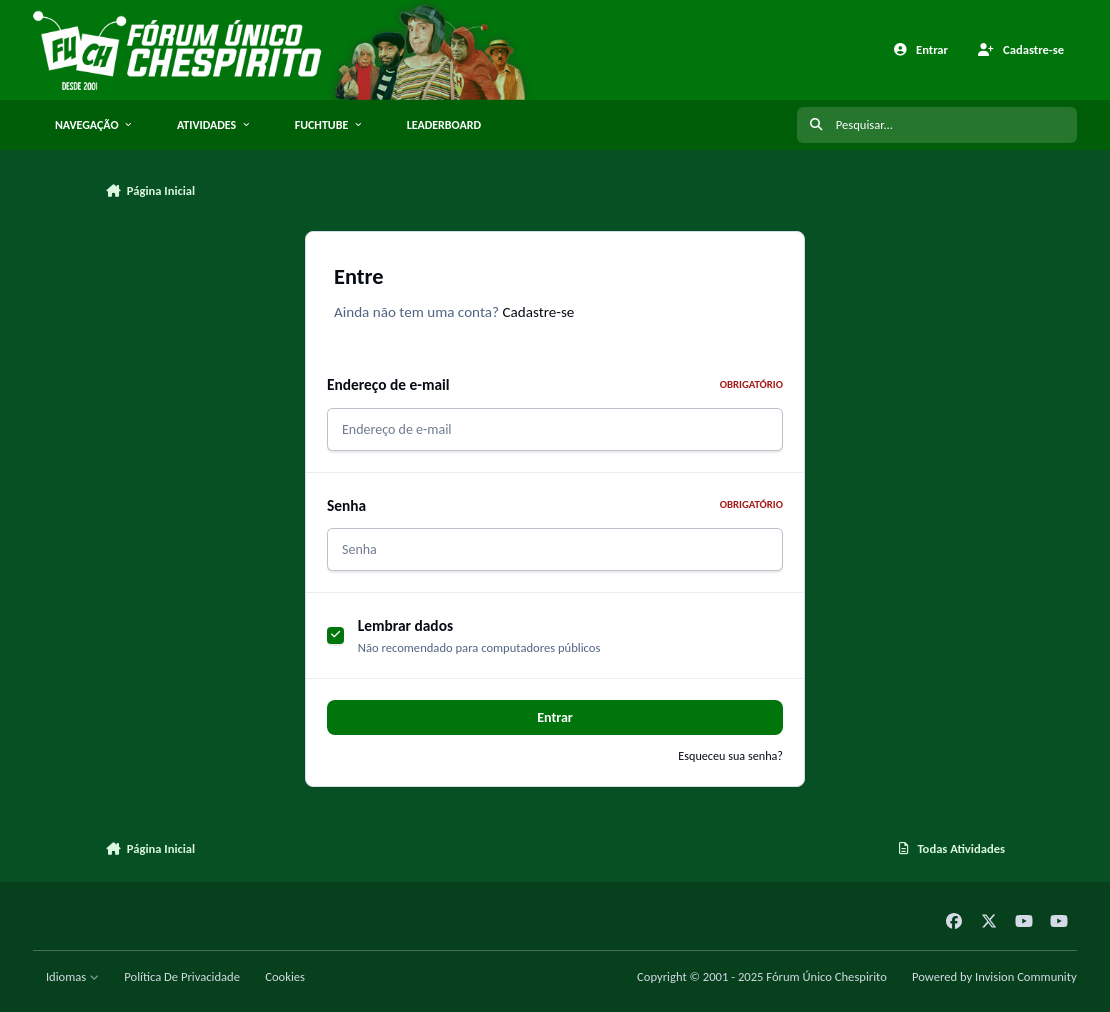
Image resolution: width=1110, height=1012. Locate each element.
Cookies (285, 976)
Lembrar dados (405, 625)
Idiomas (72, 976)
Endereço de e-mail (555, 384)
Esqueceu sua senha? (730, 755)
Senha (555, 505)
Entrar (555, 717)
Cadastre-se (538, 312)
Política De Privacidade (182, 976)
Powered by (994, 976)
